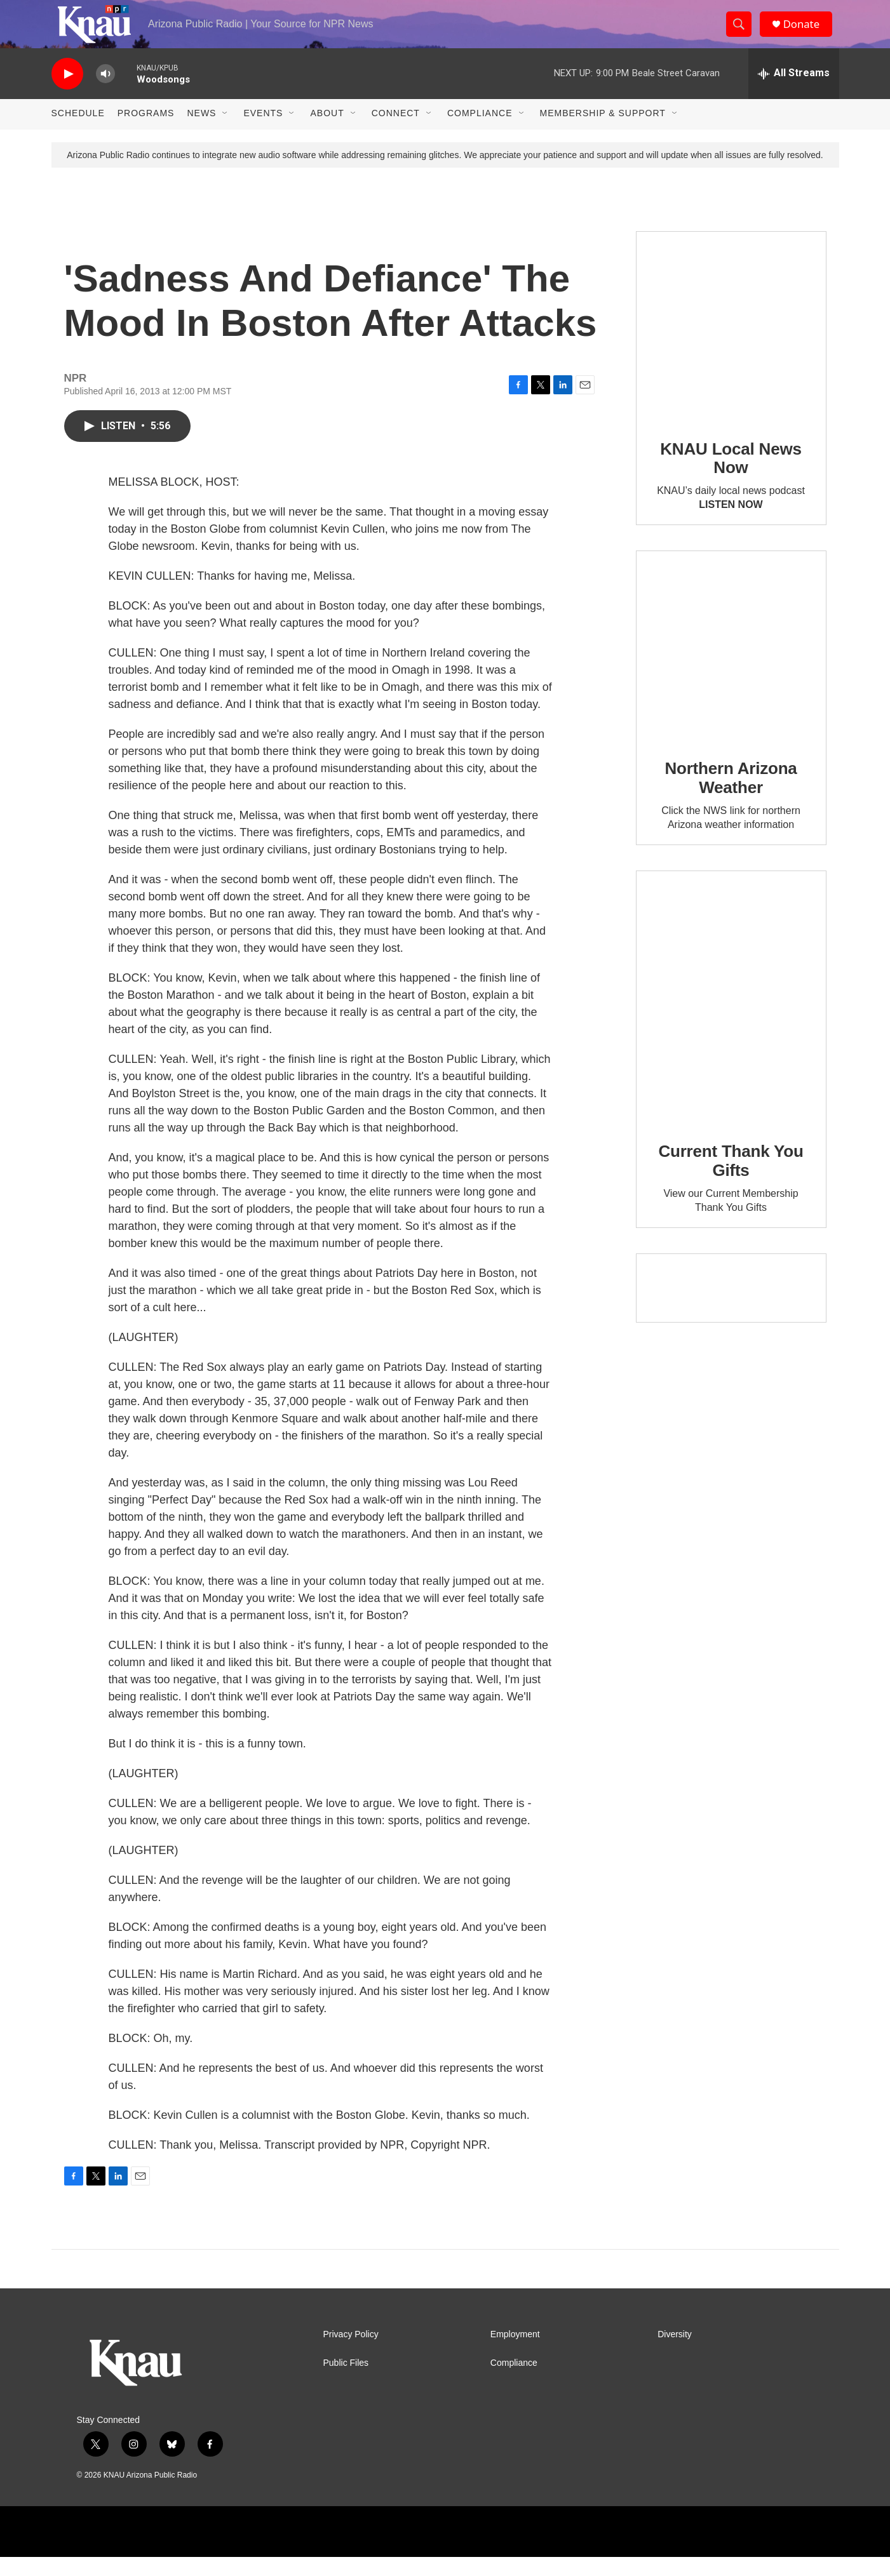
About (327, 132)
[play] (67, 92)
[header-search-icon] (742, 33)
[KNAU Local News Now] (731, 344)
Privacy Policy (351, 2353)
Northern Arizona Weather (730, 797)
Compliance (480, 132)
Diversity (674, 2353)
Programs (146, 132)
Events (263, 132)
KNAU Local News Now (730, 477)
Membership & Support (603, 132)
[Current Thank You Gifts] (731, 1016)
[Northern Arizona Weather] (731, 664)
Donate (806, 33)
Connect (396, 132)
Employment (515, 2353)
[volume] (105, 92)
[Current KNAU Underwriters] (731, 1307)
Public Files (346, 2381)
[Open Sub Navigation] (225, 132)
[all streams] (793, 92)
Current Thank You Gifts (730, 1180)
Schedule (78, 132)
